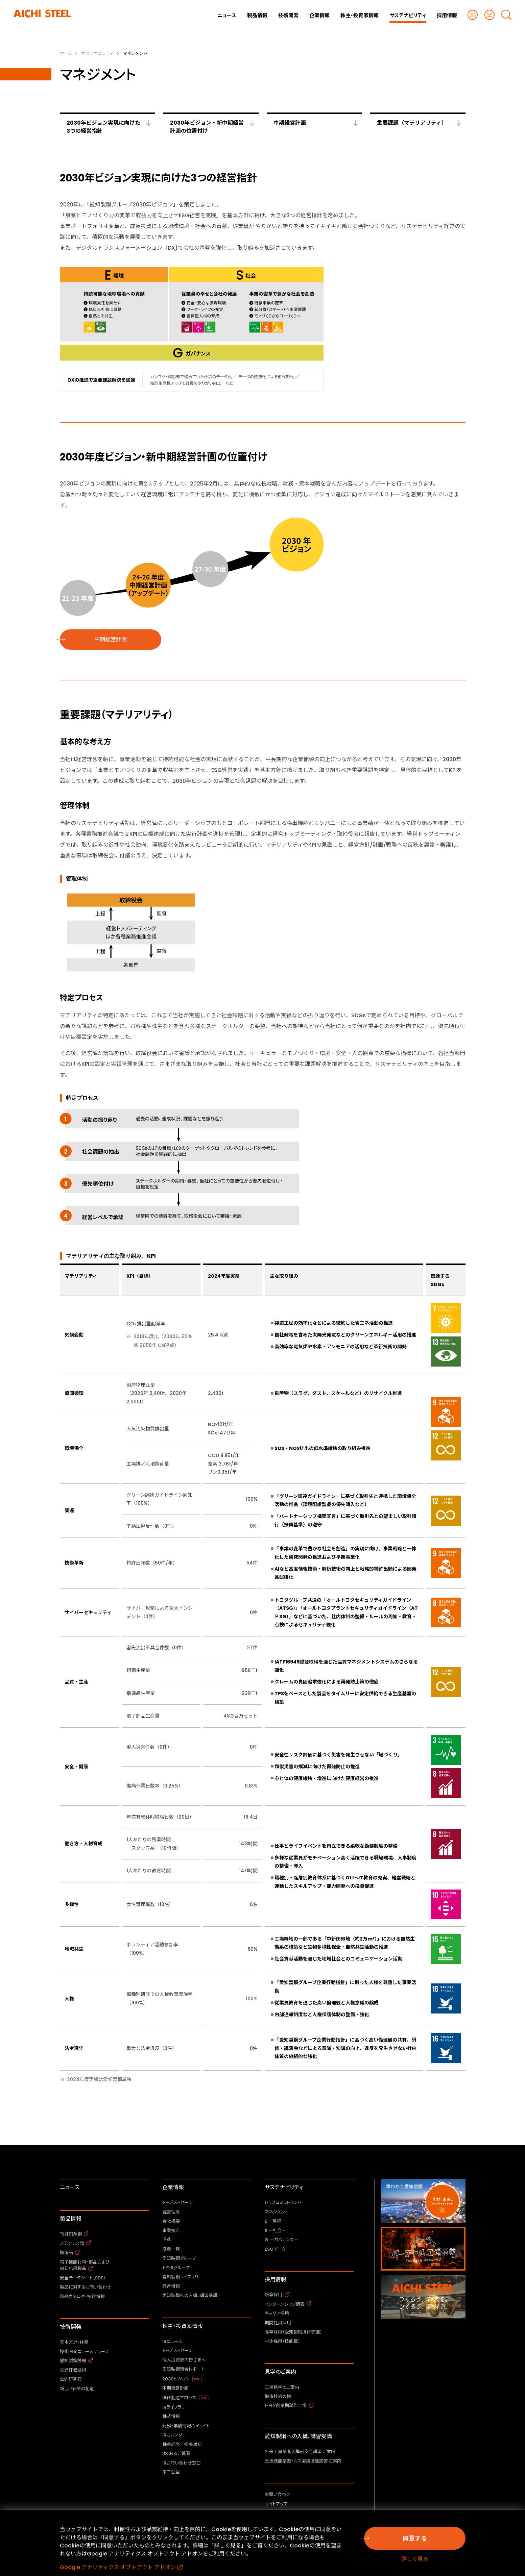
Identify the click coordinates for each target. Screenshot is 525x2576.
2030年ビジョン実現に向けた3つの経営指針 (103, 127)
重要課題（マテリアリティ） (412, 123)
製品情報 (70, 2219)
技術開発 (70, 2327)
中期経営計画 (289, 123)
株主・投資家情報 (182, 2326)
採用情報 (275, 2279)
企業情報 (173, 2187)
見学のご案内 (280, 2372)
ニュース (69, 2187)
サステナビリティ (284, 2187)
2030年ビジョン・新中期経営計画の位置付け (207, 127)
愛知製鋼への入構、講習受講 (298, 2436)
